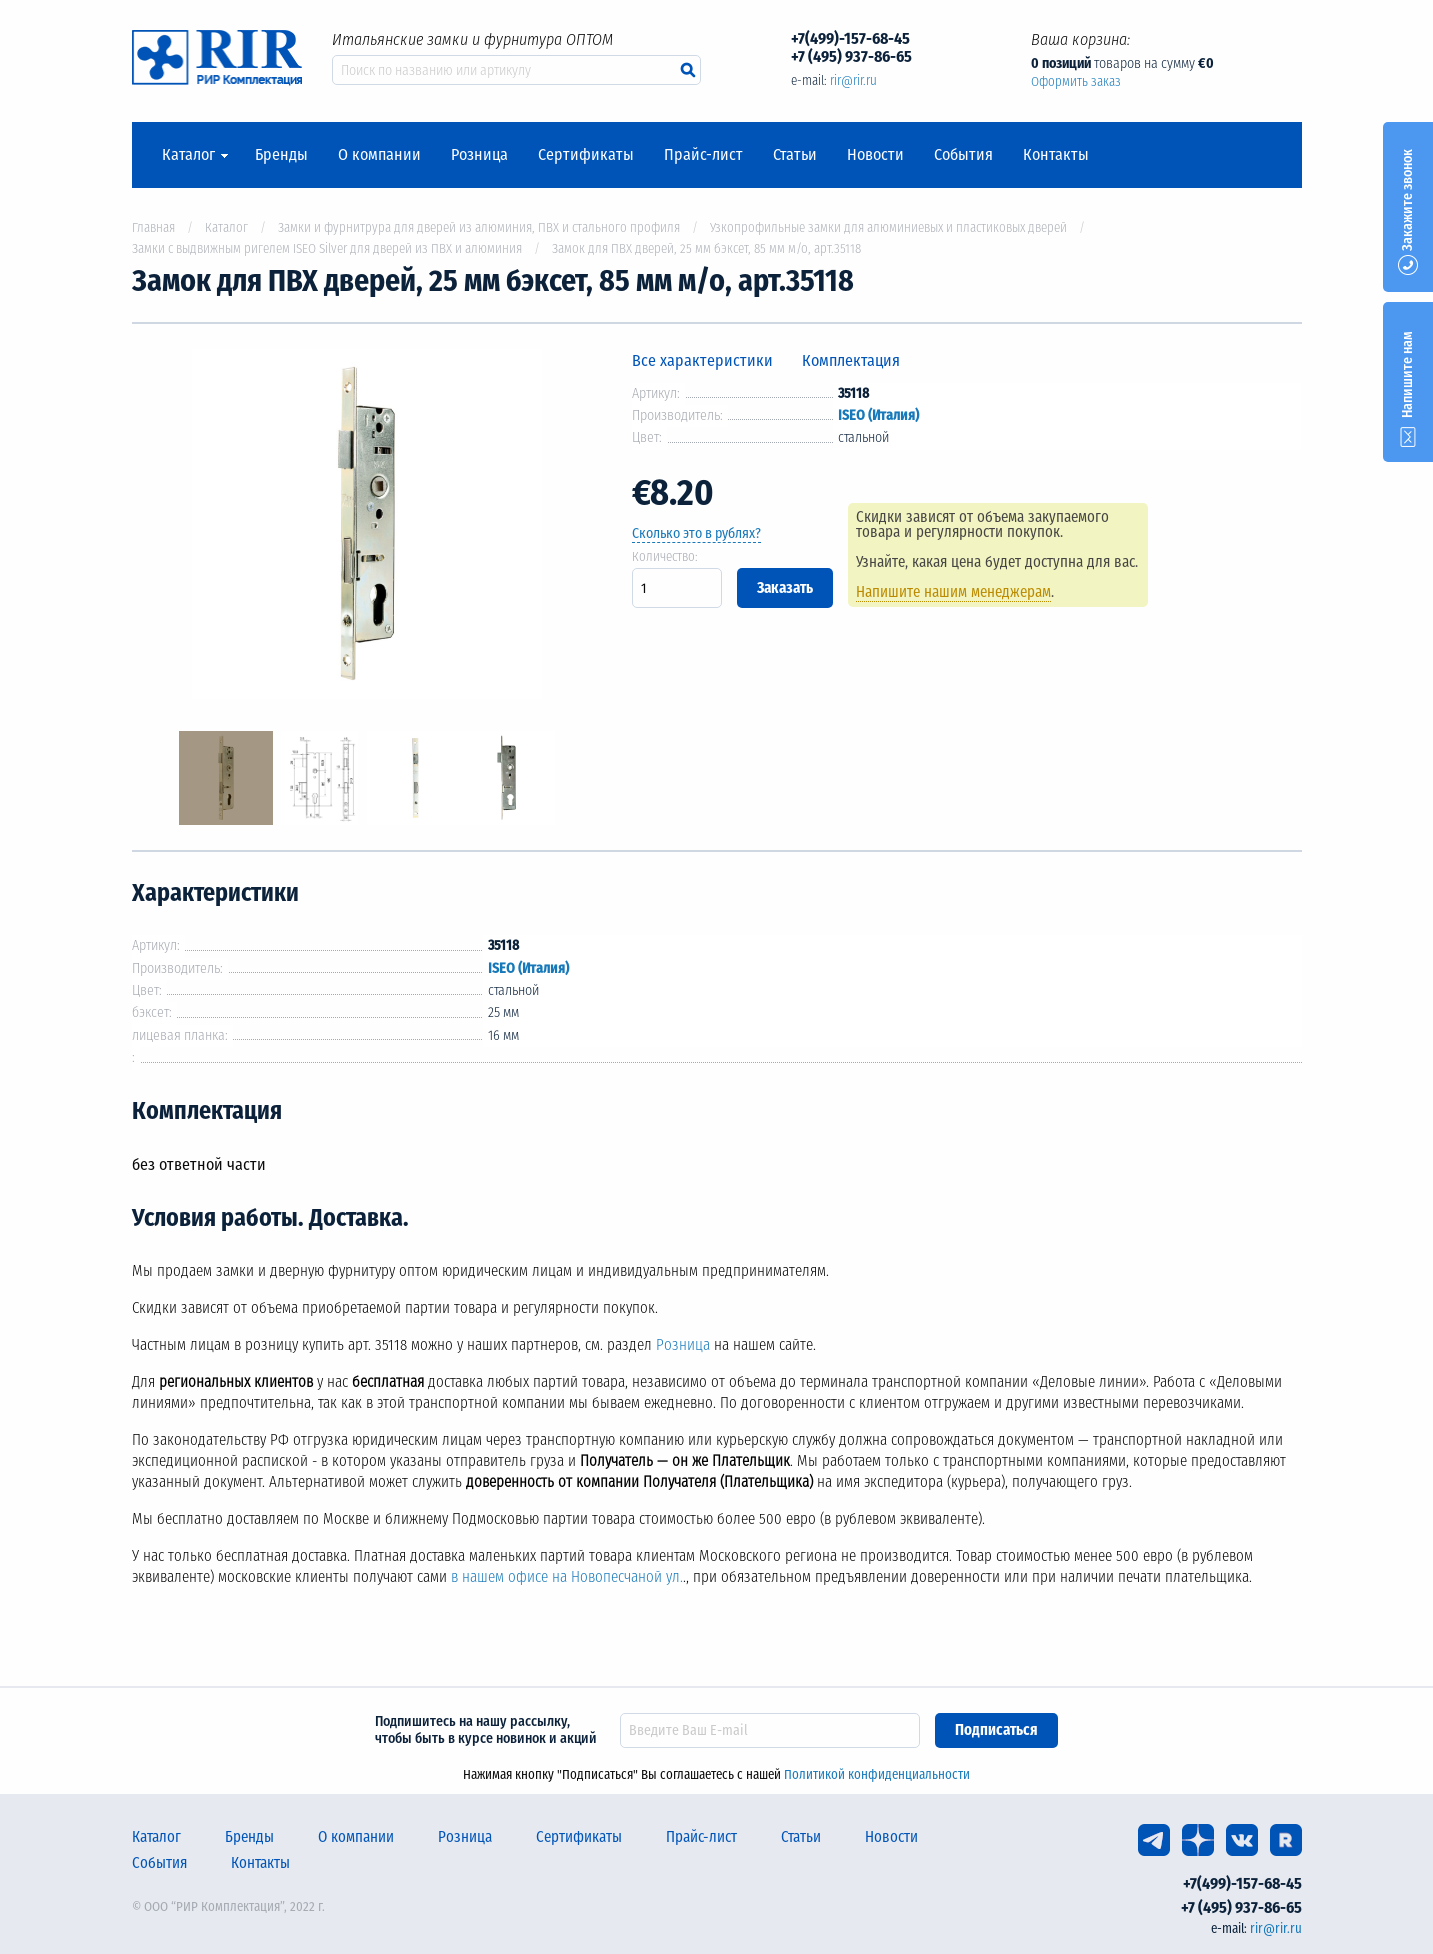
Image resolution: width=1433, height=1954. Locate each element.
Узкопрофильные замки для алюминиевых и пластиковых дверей (888, 227)
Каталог (188, 155)
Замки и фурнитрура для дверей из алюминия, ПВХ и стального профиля (479, 227)
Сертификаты (586, 155)
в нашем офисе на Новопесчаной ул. (567, 1577)
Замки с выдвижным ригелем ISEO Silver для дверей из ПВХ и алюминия (327, 248)
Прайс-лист (703, 155)
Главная (153, 227)
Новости (875, 155)
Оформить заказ (1076, 81)
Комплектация (851, 360)
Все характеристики (702, 360)
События (963, 155)
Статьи (795, 155)
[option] (367, 527)
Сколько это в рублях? (696, 533)
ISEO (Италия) (878, 415)
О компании (379, 155)
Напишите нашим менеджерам (953, 592)
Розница (479, 155)
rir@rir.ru (853, 80)
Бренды (281, 155)
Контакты (1056, 155)
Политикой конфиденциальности (877, 1774)
